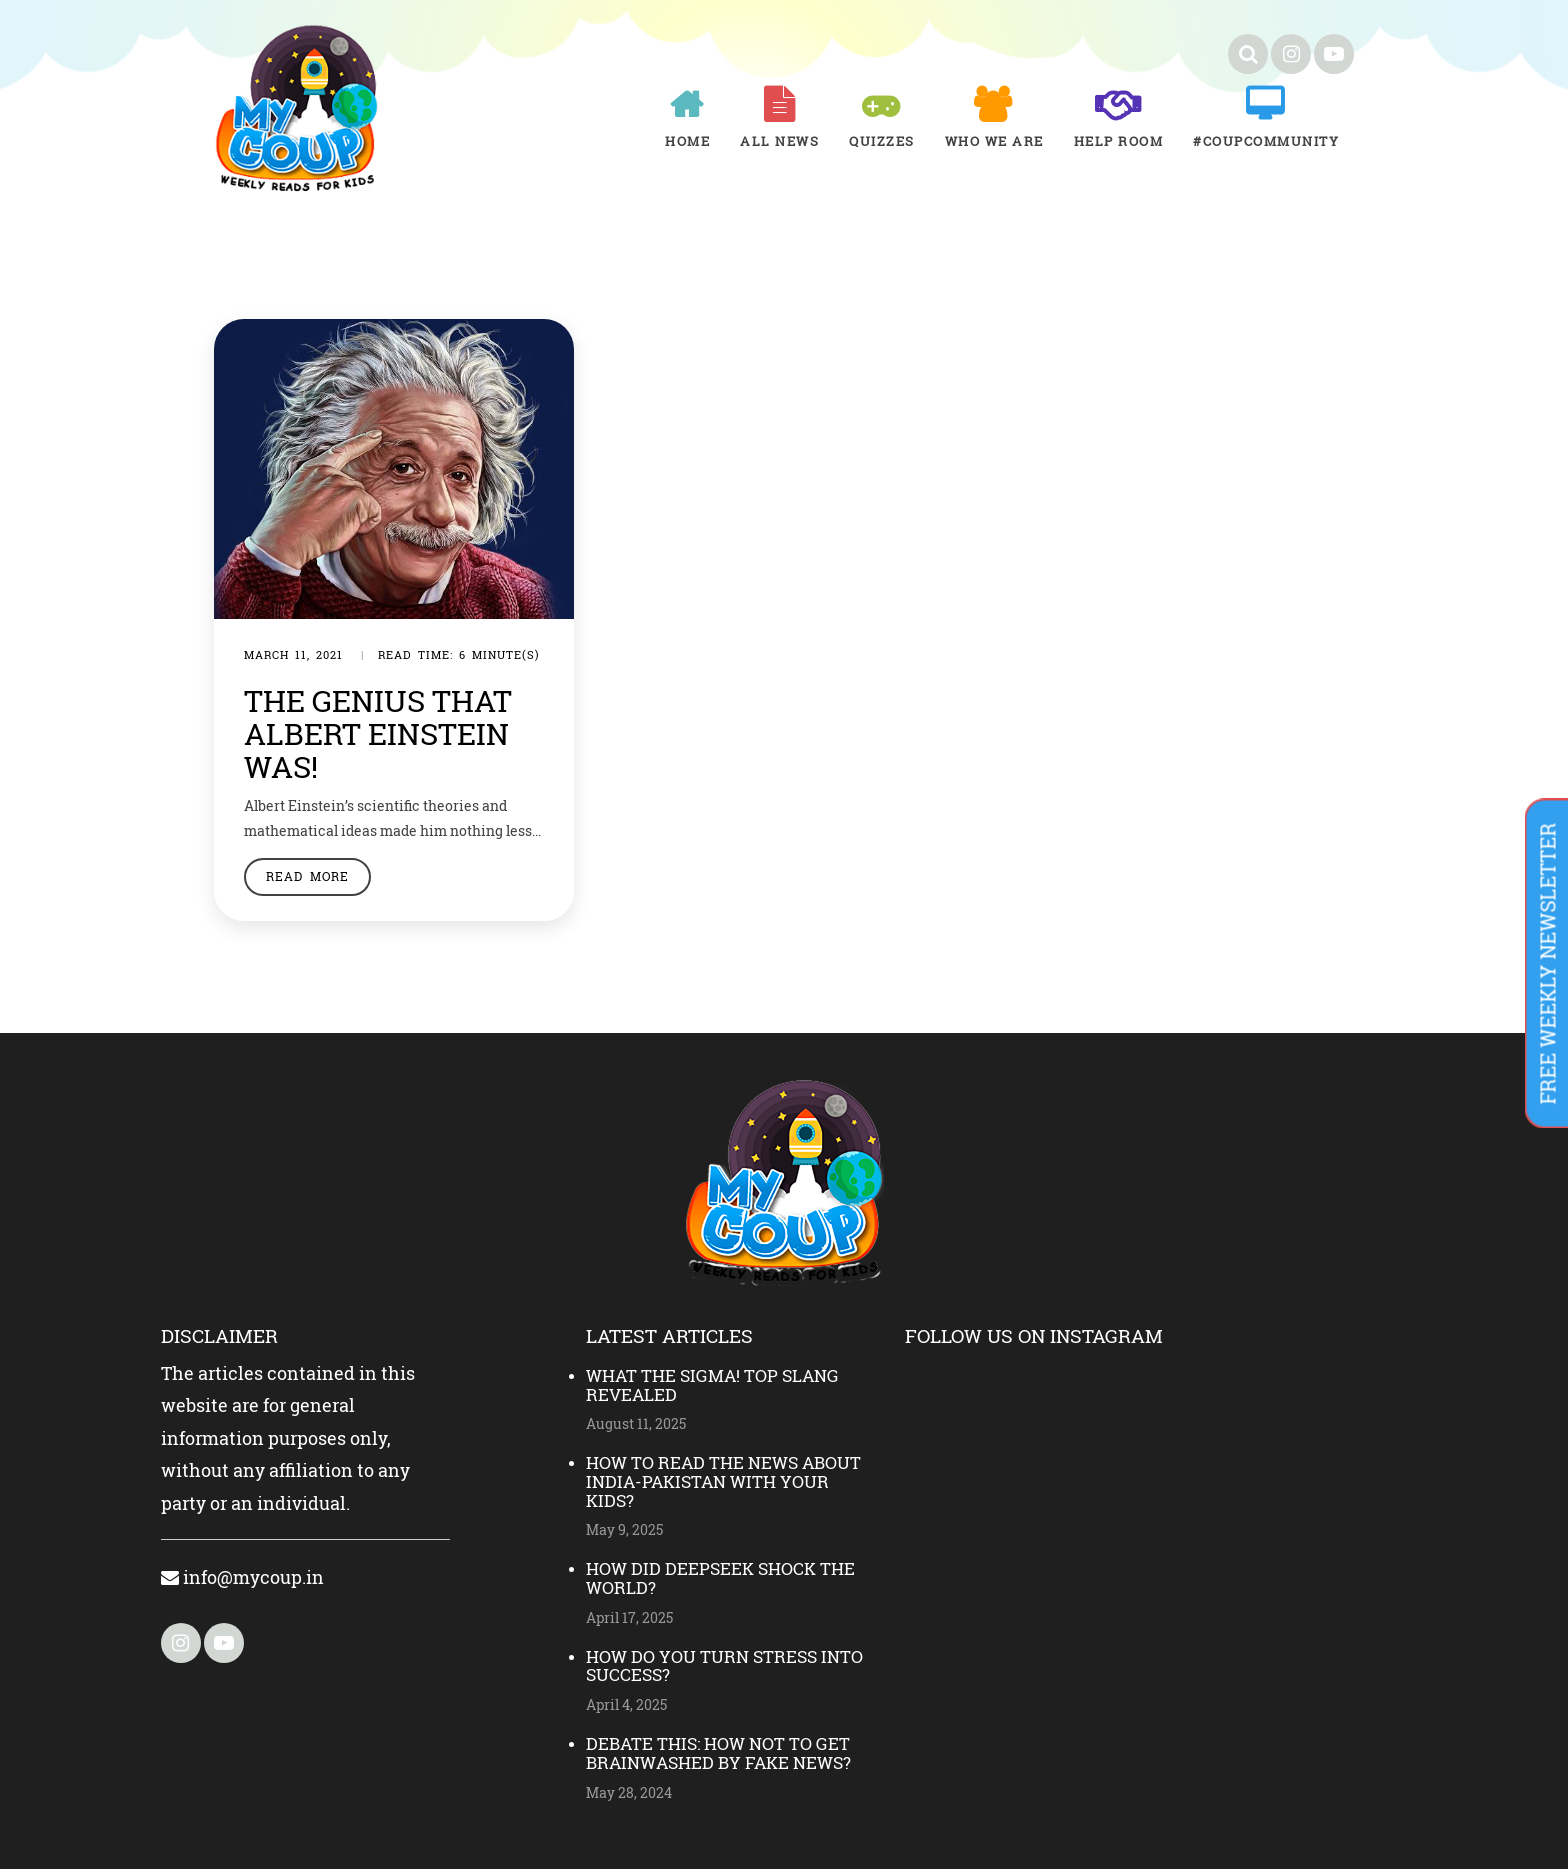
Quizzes (882, 141)
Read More (307, 876)
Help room (1119, 141)
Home (687, 141)
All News (779, 141)
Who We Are (994, 141)
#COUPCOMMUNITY (1266, 141)
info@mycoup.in (242, 1577)
